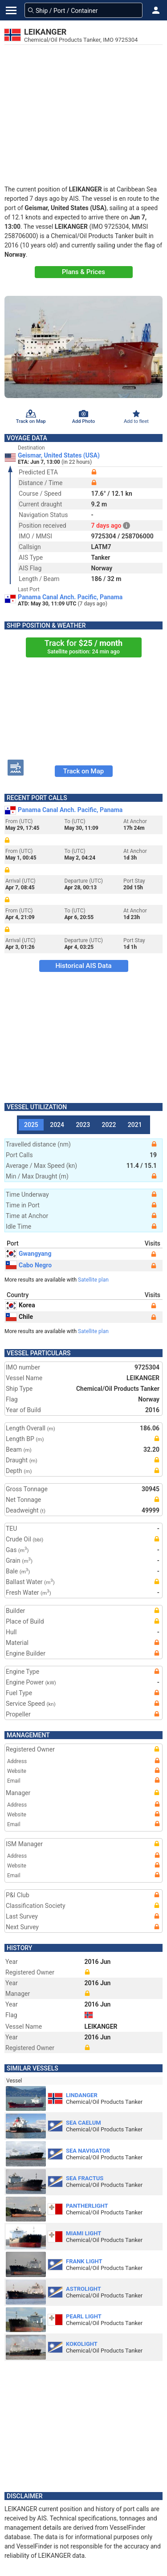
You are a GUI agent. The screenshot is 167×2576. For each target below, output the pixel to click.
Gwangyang (28, 1254)
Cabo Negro (29, 1265)
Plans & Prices (83, 272)
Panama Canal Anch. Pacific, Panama (70, 597)
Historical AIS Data (83, 966)
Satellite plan (93, 1280)
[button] (156, 10)
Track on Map (83, 771)
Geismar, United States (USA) (59, 455)
